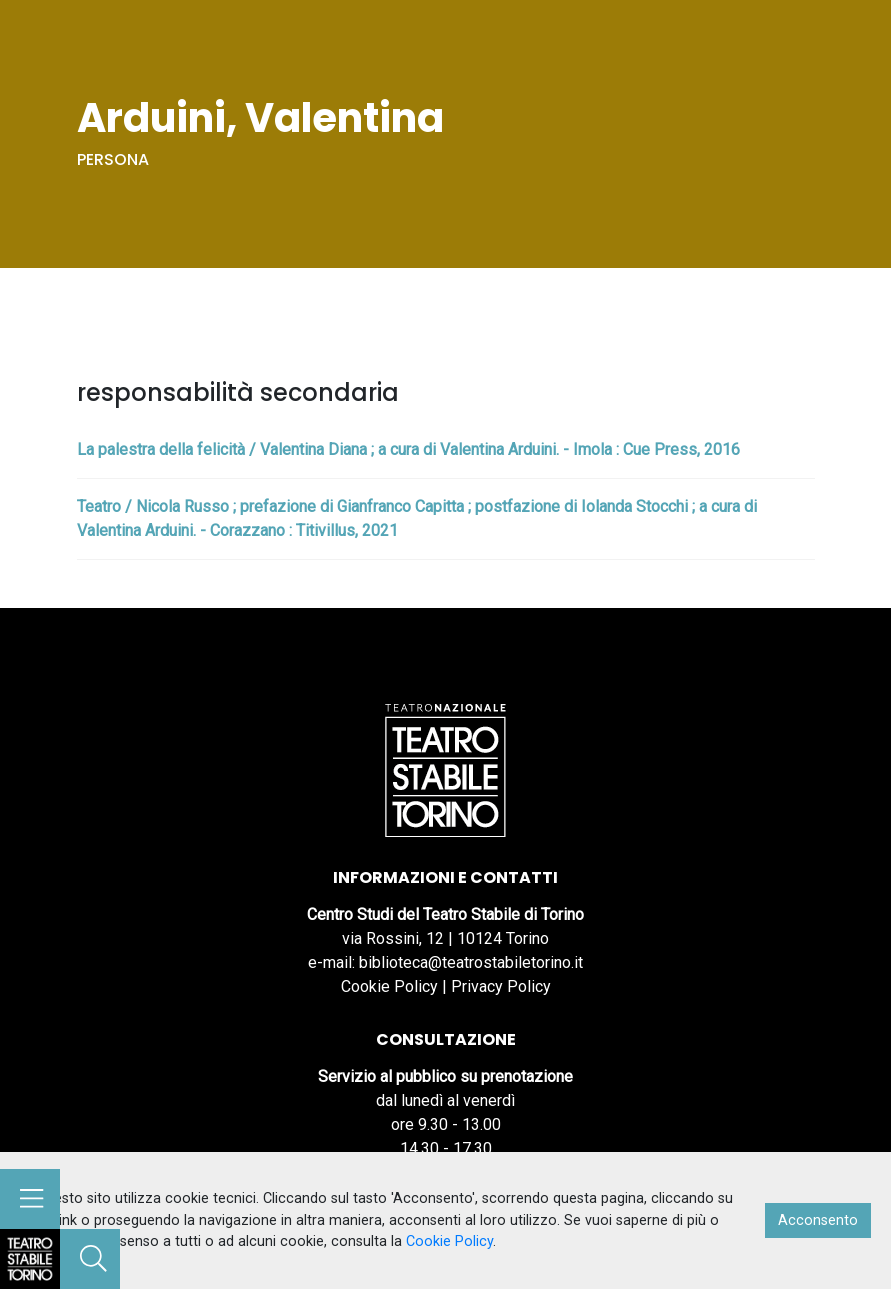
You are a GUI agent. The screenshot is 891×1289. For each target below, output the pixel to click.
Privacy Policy (501, 986)
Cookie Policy (389, 986)
